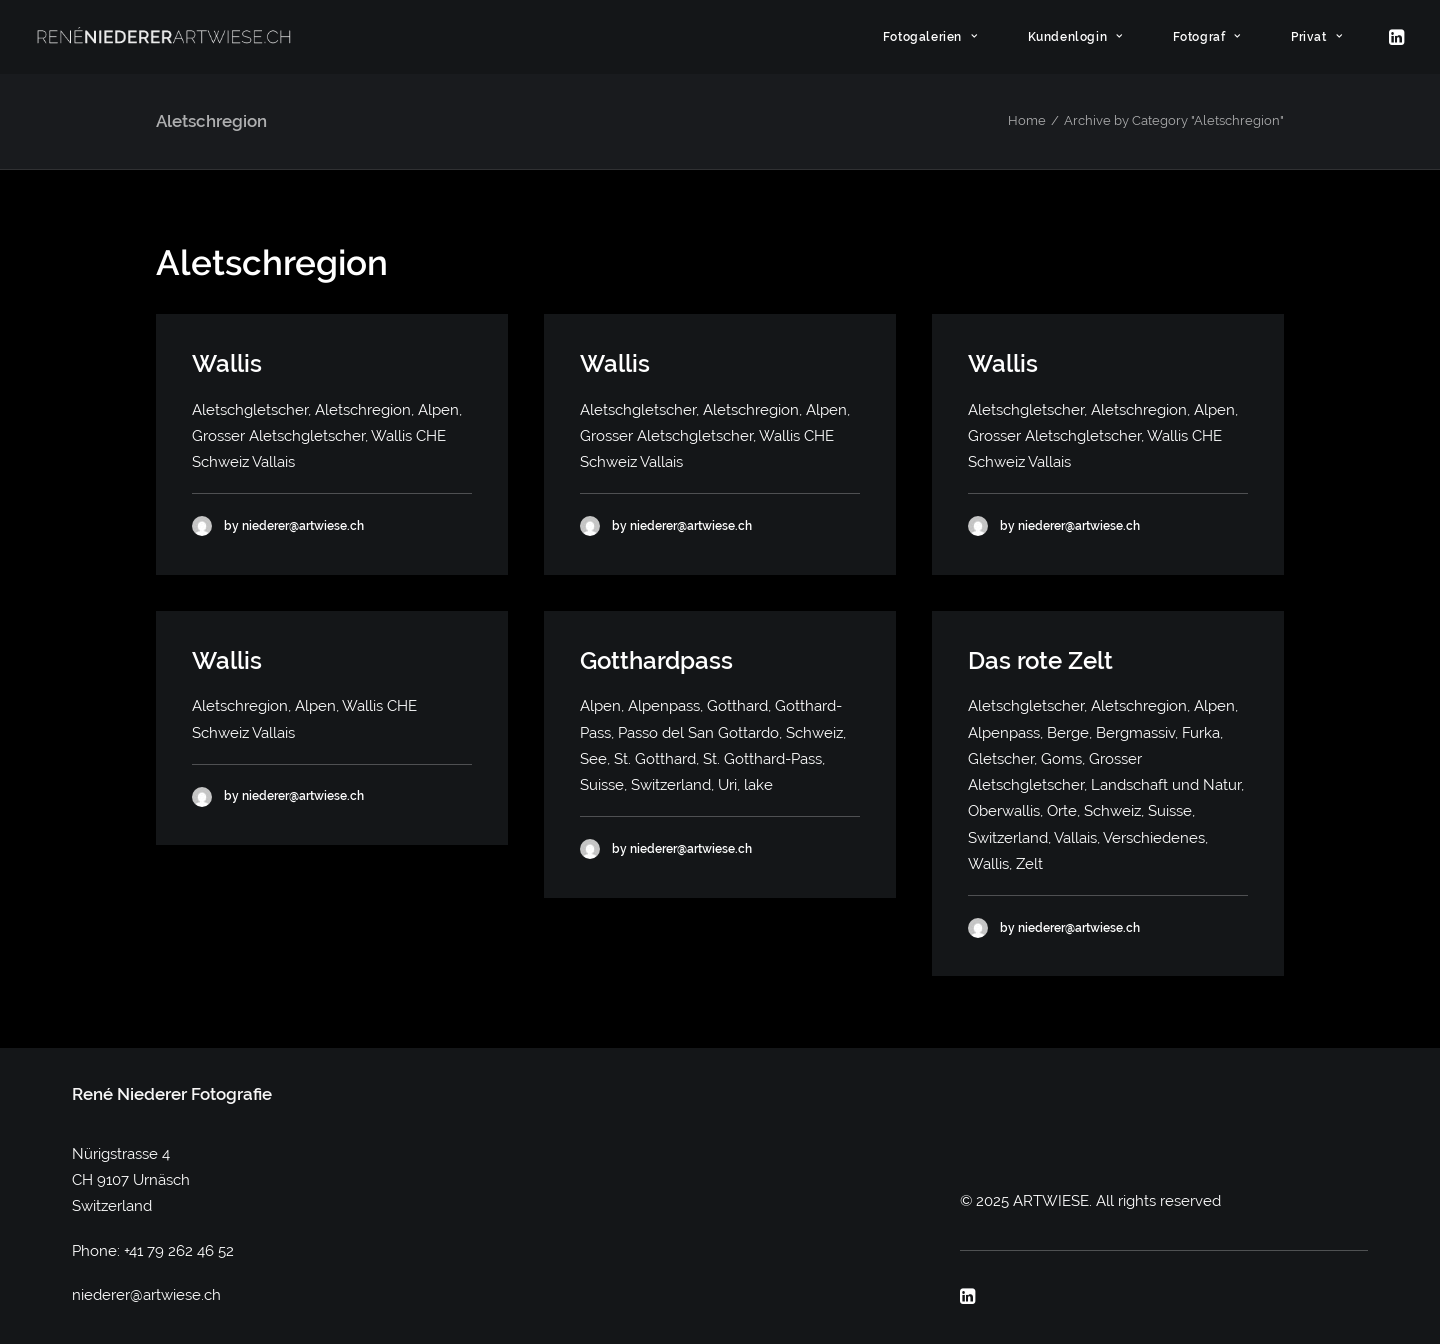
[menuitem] (939, 37)
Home (1027, 120)
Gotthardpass (656, 660)
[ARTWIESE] (164, 37)
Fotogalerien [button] (930, 37)
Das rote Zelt (1040, 660)
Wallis (227, 363)
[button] (1395, 37)
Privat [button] (1316, 37)
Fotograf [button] (1207, 37)
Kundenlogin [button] (1075, 37)
